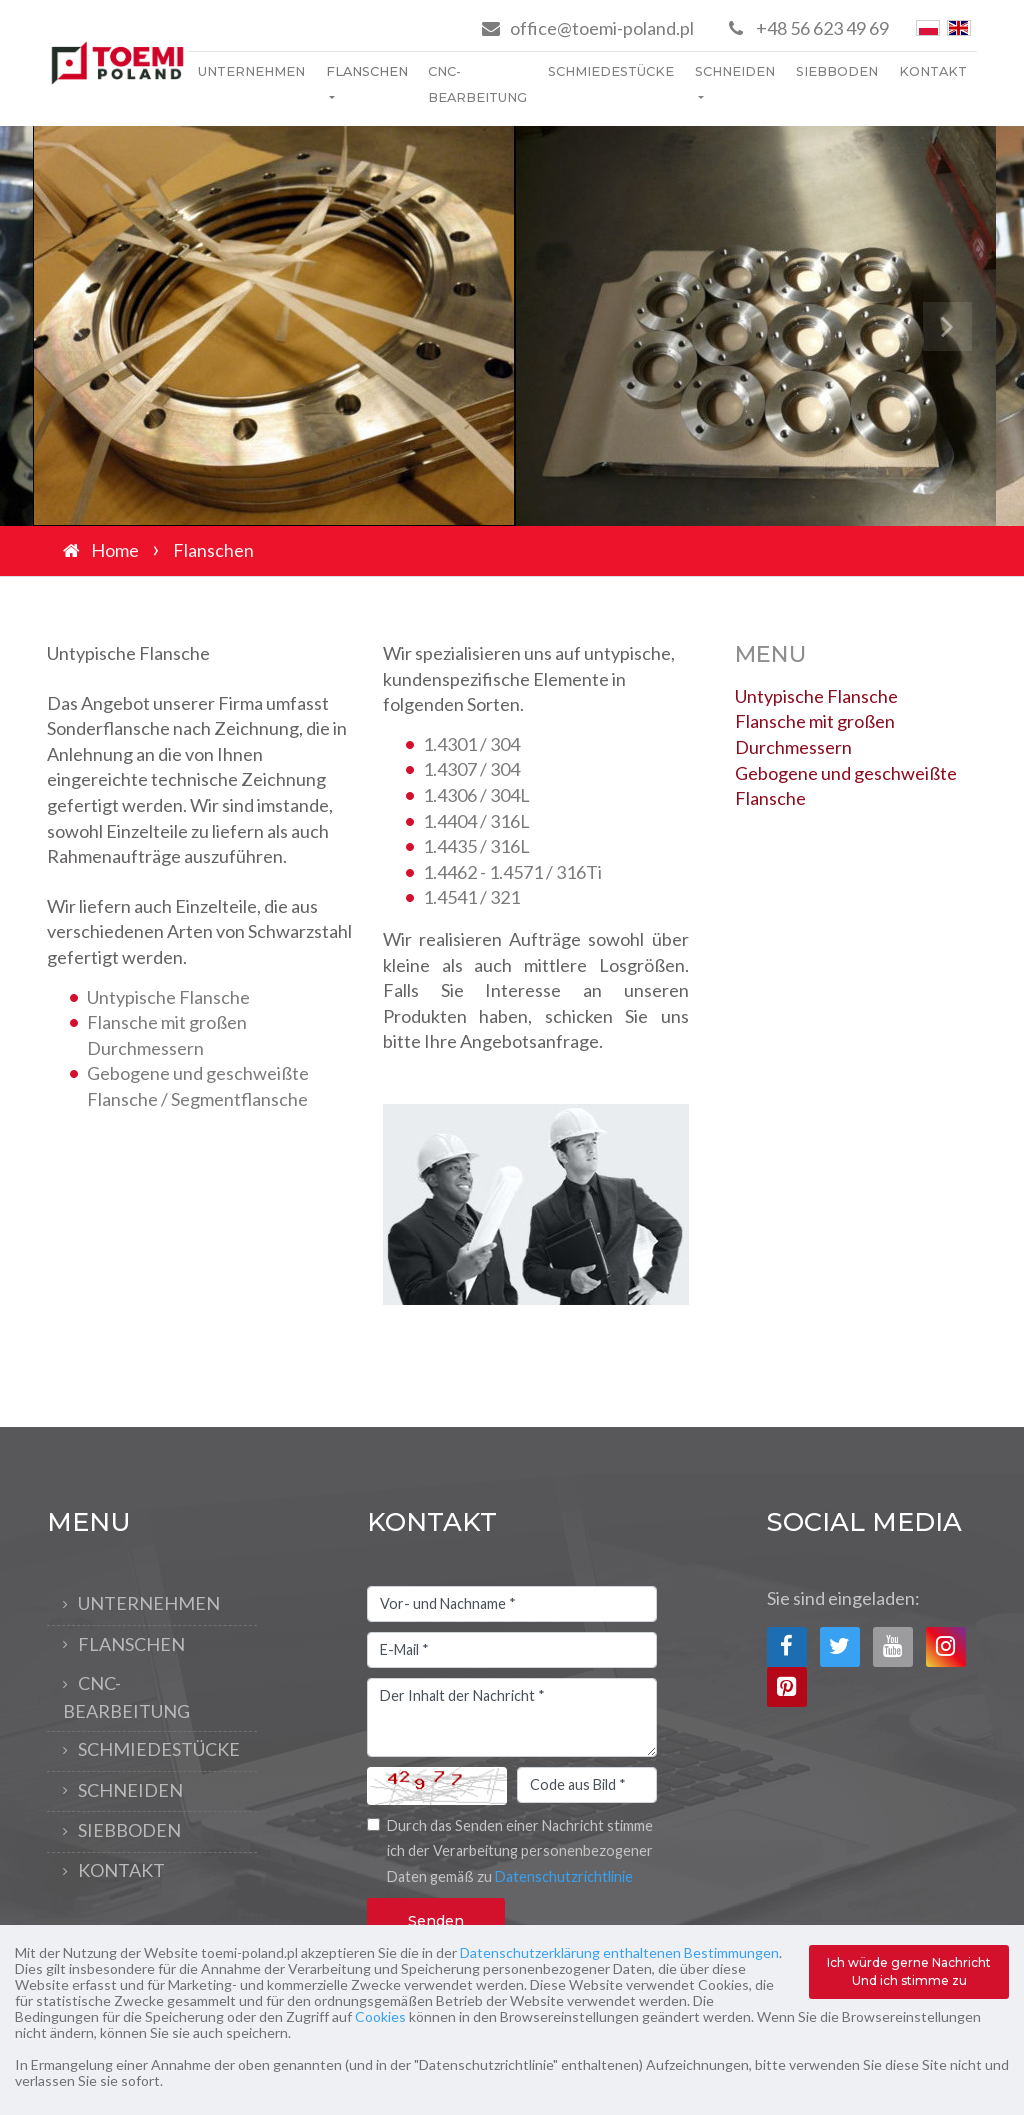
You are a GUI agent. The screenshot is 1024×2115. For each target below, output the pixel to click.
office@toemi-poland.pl (602, 28)
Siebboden (837, 71)
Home (115, 550)
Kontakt (933, 71)
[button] (77, 326)
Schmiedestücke (611, 71)
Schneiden (735, 71)
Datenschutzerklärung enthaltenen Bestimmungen (619, 1952)
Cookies (380, 2016)
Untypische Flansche (816, 696)
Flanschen (367, 71)
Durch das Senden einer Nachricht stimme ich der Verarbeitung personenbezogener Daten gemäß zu (520, 1851)
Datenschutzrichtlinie (564, 1876)
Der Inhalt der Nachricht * (512, 1718)
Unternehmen (251, 71)
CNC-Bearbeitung (477, 84)
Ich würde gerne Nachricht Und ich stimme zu (909, 1971)
